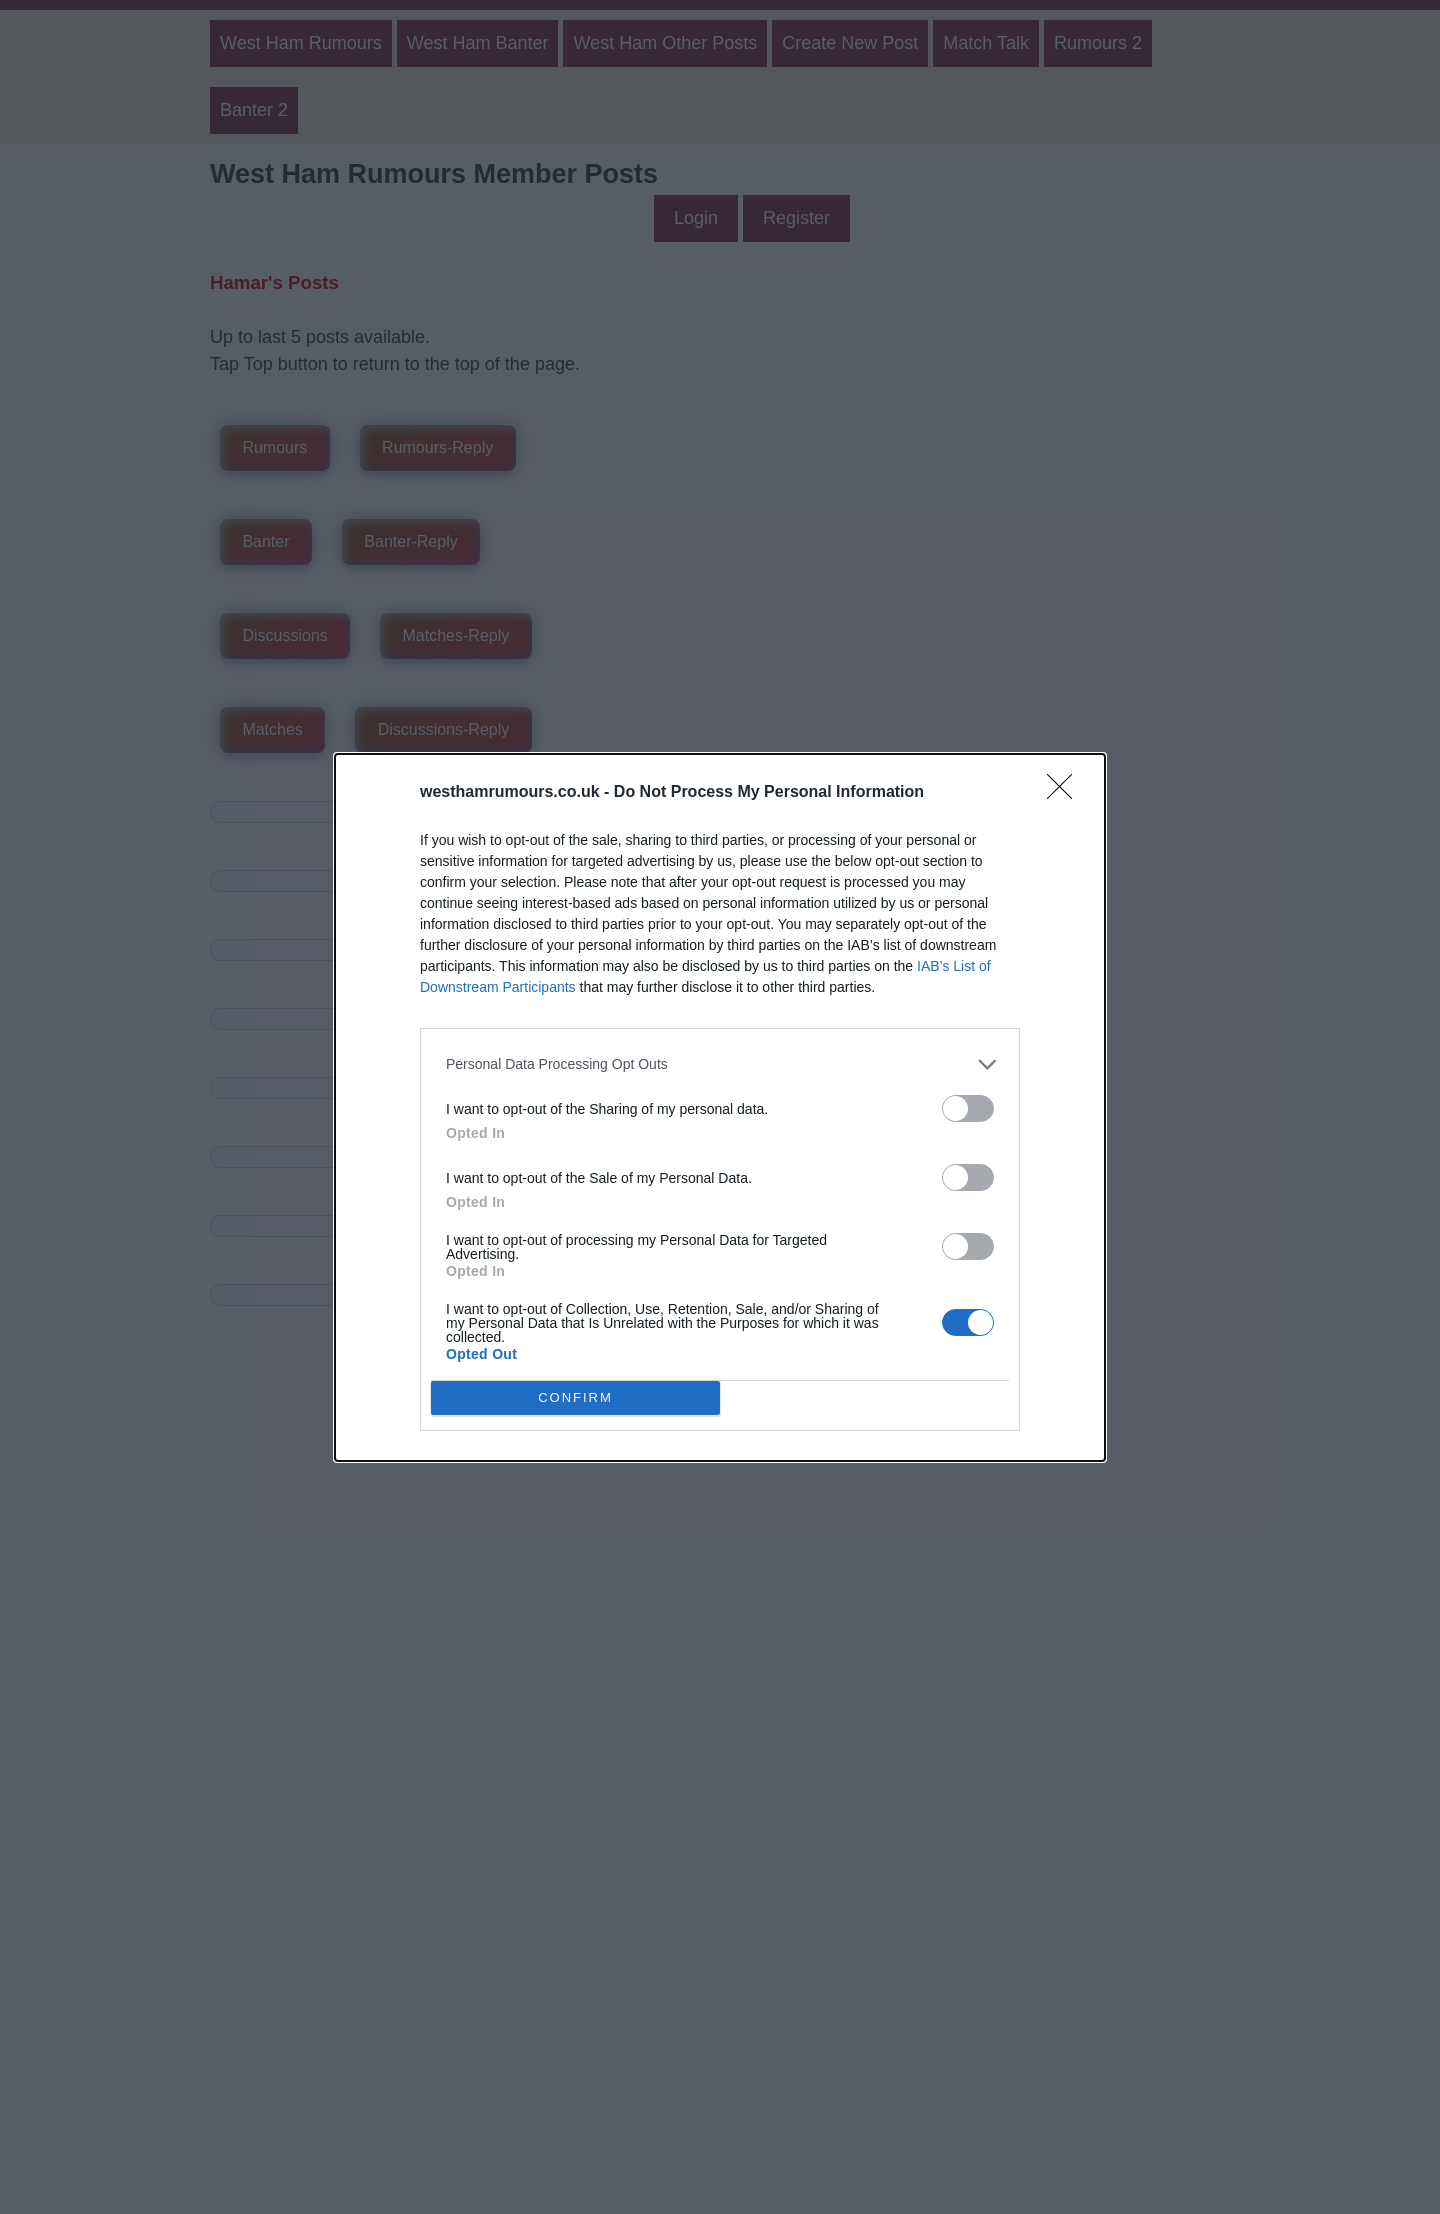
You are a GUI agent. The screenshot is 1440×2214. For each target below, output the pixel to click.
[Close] (1066, 793)
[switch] (968, 1108)
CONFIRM (575, 1397)
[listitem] (720, 1064)
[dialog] (720, 1107)
